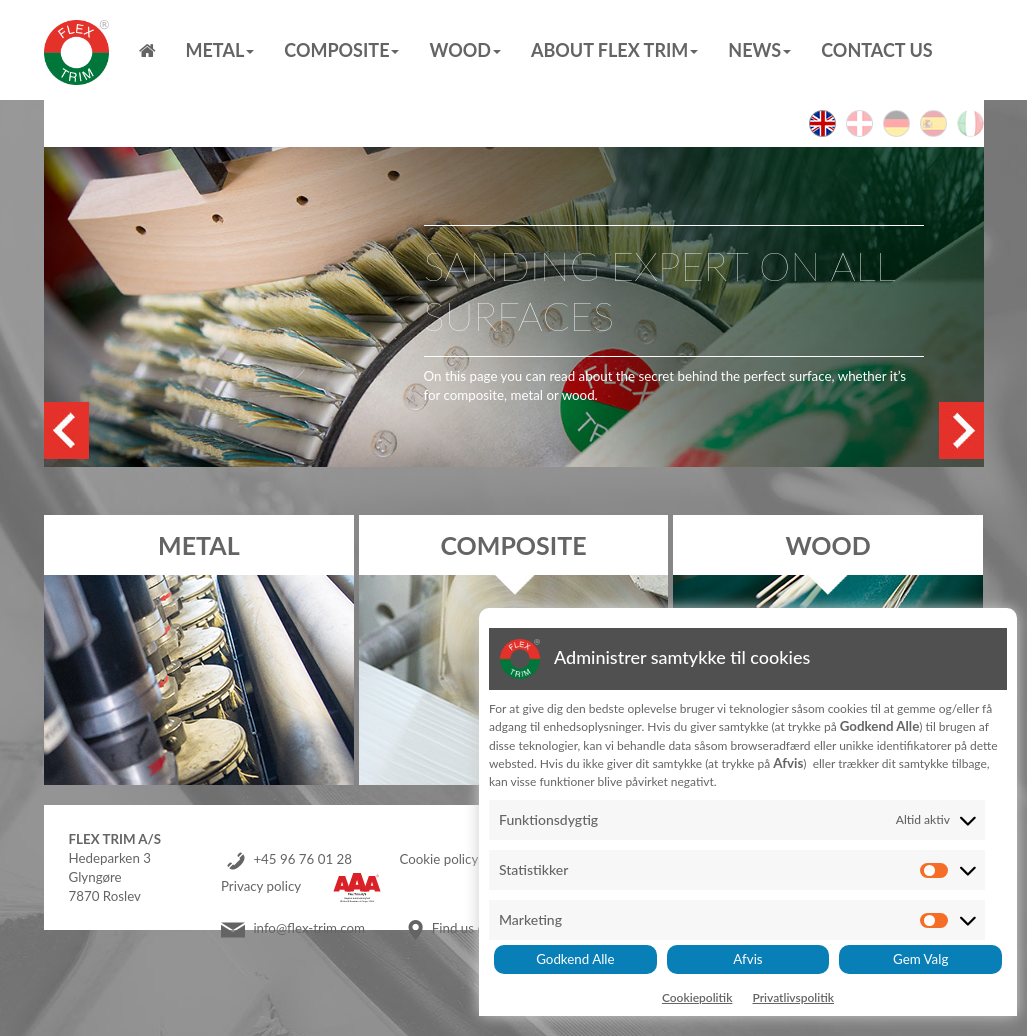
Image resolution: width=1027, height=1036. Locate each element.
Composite (341, 50)
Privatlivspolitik (793, 997)
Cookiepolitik (697, 997)
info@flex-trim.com (309, 928)
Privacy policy (261, 886)
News (759, 50)
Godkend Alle (575, 959)
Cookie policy (438, 859)
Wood (464, 50)
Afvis (747, 959)
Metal (220, 50)
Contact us (876, 50)
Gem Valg (920, 959)
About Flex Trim (614, 50)
